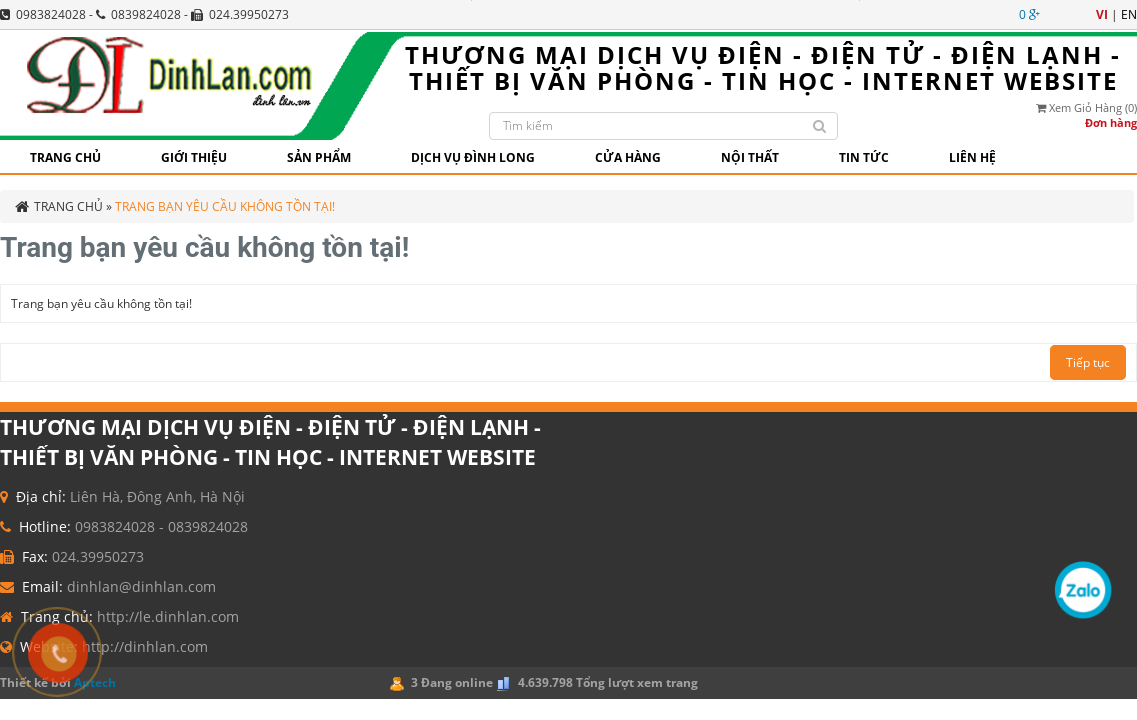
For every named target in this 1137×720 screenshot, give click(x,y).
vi (1102, 14)
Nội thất (750, 157)
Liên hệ (972, 157)
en (1129, 14)
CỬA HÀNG (628, 157)
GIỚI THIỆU (194, 157)
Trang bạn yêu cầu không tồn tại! (225, 206)
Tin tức (864, 157)
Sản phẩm (319, 157)
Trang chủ (65, 157)
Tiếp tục (1088, 362)
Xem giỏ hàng (1086, 107)
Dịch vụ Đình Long (473, 157)
